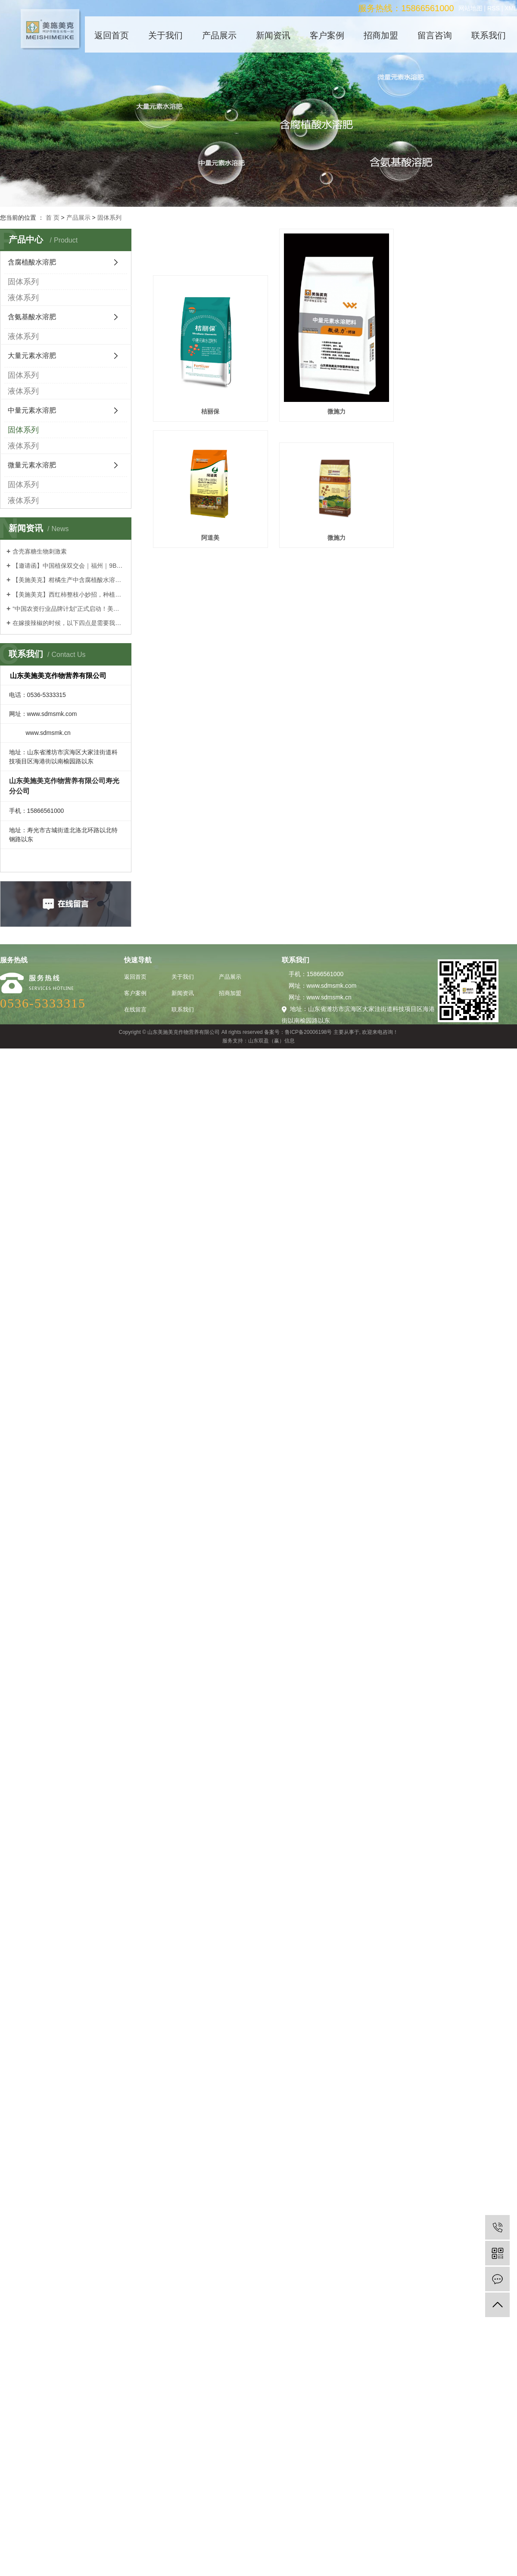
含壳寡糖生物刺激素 (39, 551)
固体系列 (109, 217)
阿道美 (460, 410)
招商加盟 (381, 35)
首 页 (52, 217)
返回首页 (111, 35)
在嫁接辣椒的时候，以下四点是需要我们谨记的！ (68, 622)
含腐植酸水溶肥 (32, 262)
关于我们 (165, 35)
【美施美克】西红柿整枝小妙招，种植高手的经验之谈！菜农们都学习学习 (68, 594)
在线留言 (135, 1009)
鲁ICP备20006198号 (308, 1032)
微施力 (335, 410)
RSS (493, 8)
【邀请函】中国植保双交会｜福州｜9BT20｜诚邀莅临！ (68, 565)
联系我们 (488, 35)
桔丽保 (210, 410)
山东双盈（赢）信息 (271, 1041)
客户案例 (327, 35)
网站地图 (470, 8)
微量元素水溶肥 (32, 465)
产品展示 (219, 35)
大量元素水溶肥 (32, 355)
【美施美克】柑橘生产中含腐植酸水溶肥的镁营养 (68, 579)
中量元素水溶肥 (32, 410)
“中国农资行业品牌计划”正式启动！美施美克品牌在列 (68, 608)
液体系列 (23, 297)
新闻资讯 (273, 35)
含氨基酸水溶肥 (32, 316)
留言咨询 (434, 35)
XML (511, 8)
